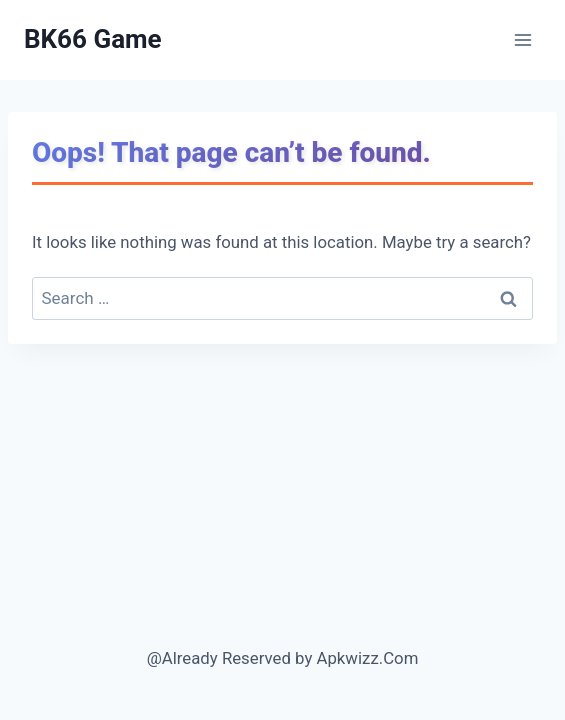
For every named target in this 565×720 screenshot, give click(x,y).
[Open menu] (522, 39)
